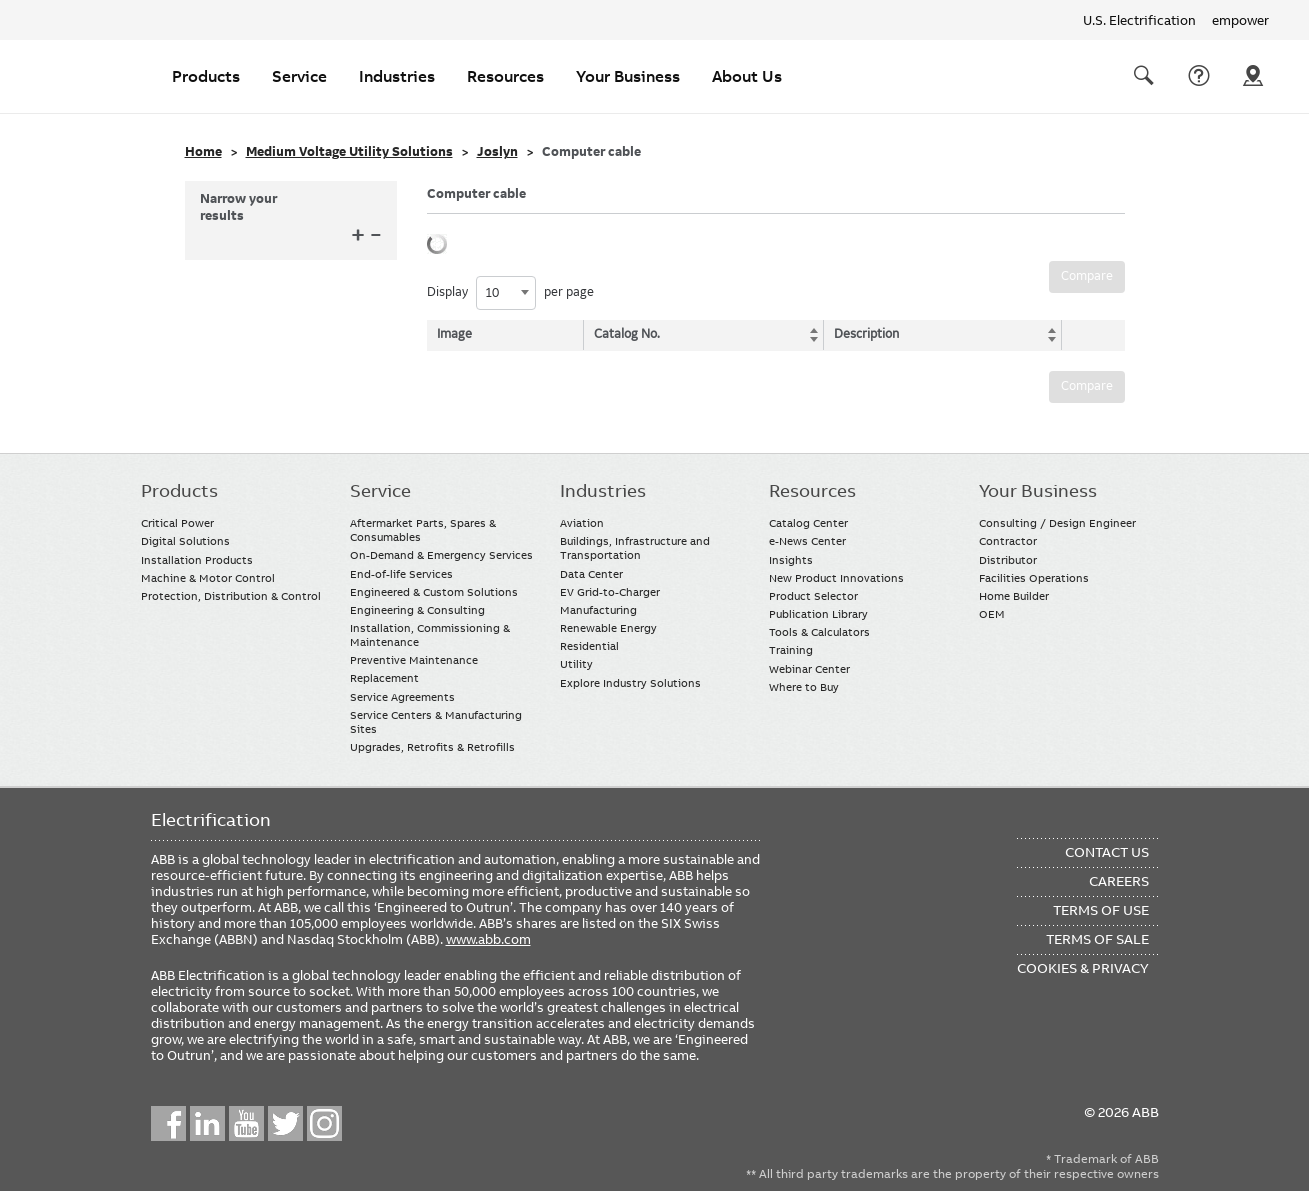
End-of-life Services (401, 574)
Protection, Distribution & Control (231, 596)
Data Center (591, 574)
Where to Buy (804, 687)
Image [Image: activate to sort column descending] (454, 334)
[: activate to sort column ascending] (1088, 335)
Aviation (582, 523)
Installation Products (197, 560)
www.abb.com (488, 939)
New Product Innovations (836, 578)
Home (203, 152)
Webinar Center (809, 669)
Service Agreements (402, 697)
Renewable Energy (608, 628)
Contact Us (1199, 76)
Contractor (1008, 541)
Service (299, 76)
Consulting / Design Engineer (1057, 523)
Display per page (510, 293)
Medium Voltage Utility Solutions (349, 152)
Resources (505, 76)
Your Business (628, 76)
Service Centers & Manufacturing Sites (436, 722)
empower (1240, 20)
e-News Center (807, 541)
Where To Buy (1253, 76)
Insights (791, 560)
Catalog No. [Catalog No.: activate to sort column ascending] (629, 334)
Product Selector (813, 596)
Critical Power (177, 523)
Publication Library (818, 614)
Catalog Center (808, 523)
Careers (1119, 881)
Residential (589, 646)
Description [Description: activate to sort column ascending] (862, 334)
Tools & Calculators (819, 632)
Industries (397, 76)
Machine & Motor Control (208, 578)
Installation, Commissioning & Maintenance (430, 635)
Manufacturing (598, 610)
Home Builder (1014, 596)
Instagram (324, 1123)
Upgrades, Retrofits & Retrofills (432, 747)
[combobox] (506, 293)
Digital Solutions (185, 541)
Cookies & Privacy (1083, 968)
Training (791, 650)
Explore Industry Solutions (630, 683)
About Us (747, 76)
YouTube (246, 1123)
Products (206, 76)
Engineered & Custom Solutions (434, 592)
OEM (992, 614)
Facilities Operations (1034, 578)
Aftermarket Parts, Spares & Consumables (423, 530)
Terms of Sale (1097, 939)
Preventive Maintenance (414, 660)
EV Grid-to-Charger (610, 592)
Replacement (384, 678)
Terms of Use (1101, 910)
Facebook (168, 1123)
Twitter (285, 1123)
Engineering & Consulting (417, 610)
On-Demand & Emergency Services (441, 555)
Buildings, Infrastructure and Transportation (635, 548)
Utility (576, 664)
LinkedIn (207, 1123)
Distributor (1008, 560)
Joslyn (497, 152)
